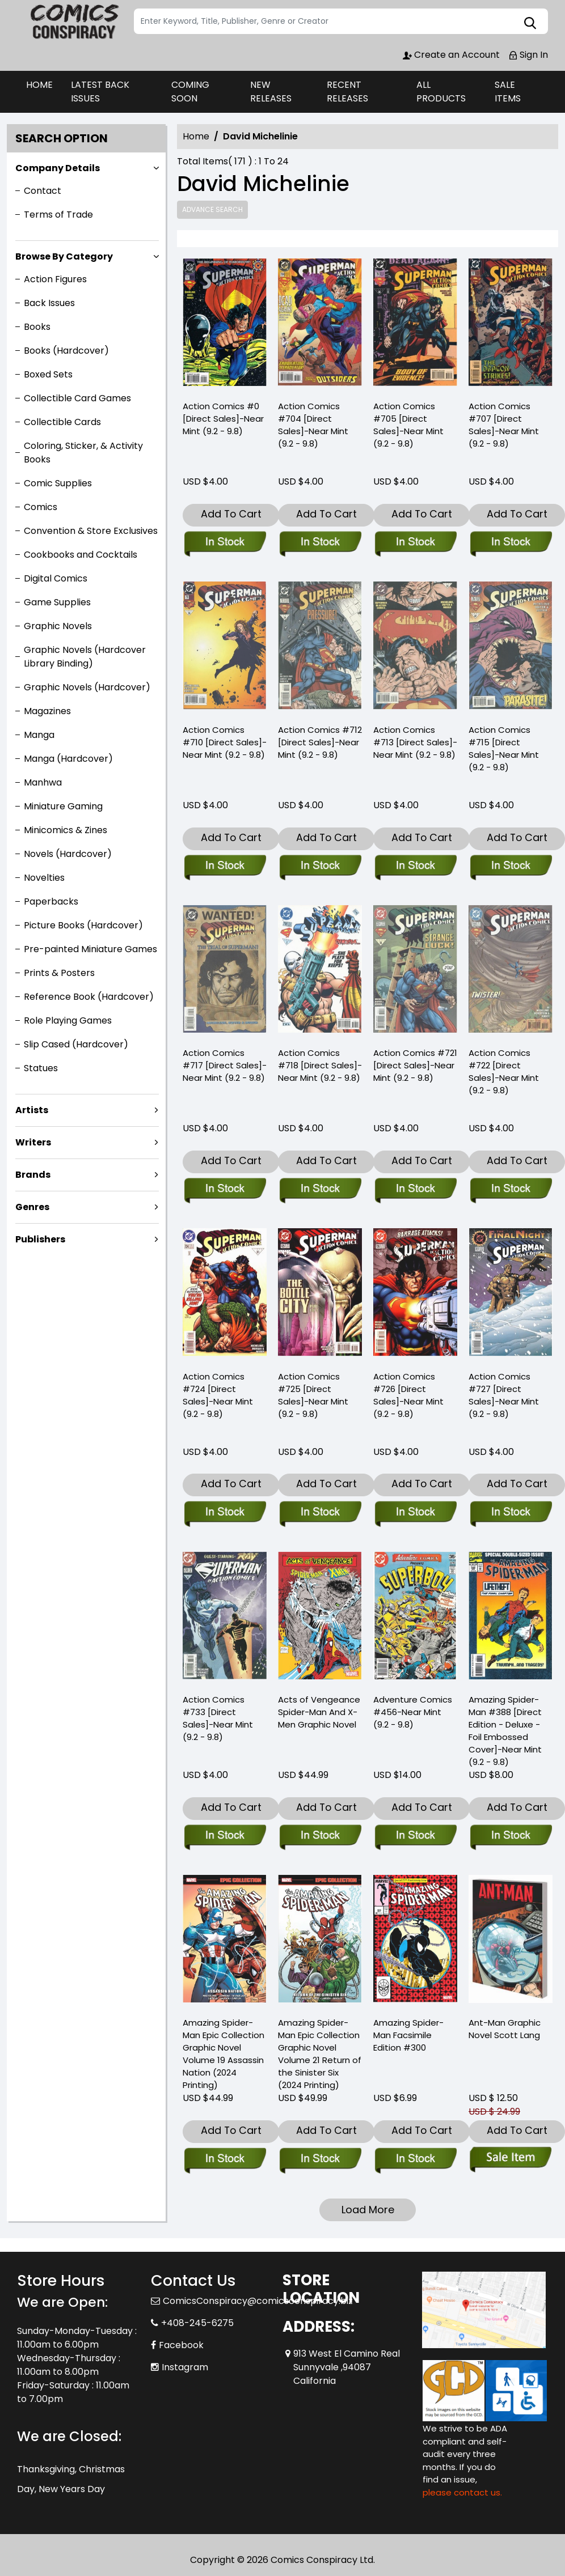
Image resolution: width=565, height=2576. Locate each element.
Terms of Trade (58, 214)
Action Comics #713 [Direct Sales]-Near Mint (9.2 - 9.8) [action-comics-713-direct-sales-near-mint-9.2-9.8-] (415, 742)
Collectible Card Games (77, 398)
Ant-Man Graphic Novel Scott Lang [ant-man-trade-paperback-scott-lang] (505, 2029)
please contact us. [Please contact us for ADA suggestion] (462, 2492)
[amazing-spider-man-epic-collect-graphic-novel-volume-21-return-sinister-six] (320, 2159)
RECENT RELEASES (347, 91)
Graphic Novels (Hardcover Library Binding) (85, 656)
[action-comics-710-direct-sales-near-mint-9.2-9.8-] (225, 866)
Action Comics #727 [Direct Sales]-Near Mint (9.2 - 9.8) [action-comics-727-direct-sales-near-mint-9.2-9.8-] (504, 1395)
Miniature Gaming (63, 806)
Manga (39, 734)
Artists (31, 1110)
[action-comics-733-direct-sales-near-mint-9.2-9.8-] (225, 1836)
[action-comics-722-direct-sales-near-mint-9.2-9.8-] (511, 1189)
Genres (32, 1206)
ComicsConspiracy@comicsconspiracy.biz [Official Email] (258, 2300)
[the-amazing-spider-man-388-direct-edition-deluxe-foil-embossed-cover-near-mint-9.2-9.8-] (511, 1836)
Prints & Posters (59, 972)
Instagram (185, 2367)
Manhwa (43, 782)
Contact (42, 190)
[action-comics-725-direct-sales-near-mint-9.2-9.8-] (320, 1512)
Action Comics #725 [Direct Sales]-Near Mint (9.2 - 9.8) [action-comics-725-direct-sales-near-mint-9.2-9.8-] (313, 1395)
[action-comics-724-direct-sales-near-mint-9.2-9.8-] (225, 1512)
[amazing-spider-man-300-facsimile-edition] (415, 2159)
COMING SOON (190, 91)
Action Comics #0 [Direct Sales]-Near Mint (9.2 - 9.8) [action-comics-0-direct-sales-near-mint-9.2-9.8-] (223, 418)
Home (196, 136)
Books (37, 326)
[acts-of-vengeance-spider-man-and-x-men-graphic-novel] (320, 1836)
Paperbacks (51, 901)
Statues (41, 1068)
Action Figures (55, 279)
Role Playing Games (68, 1020)
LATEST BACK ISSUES (100, 91)
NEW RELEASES (271, 91)
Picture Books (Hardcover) (83, 925)
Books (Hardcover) (66, 350)
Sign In (528, 54)
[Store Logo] (73, 21)
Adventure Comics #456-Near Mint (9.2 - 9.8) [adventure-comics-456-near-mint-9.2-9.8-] (412, 1712)
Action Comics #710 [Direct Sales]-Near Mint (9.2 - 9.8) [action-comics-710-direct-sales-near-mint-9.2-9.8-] (225, 742)
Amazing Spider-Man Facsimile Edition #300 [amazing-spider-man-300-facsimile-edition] (408, 2035)
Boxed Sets (48, 374)
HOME (39, 84)
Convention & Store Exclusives (91, 530)
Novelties (44, 877)
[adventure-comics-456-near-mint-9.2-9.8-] (415, 1836)
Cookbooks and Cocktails (80, 554)
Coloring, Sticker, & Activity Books (83, 452)
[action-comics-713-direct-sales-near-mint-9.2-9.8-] (415, 866)
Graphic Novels (58, 626)
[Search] (341, 21)
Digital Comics (55, 578)
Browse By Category (64, 256)
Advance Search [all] (212, 209)
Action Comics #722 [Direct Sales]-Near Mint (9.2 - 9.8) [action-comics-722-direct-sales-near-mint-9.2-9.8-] (504, 1071)
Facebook (181, 2345)
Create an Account (451, 54)
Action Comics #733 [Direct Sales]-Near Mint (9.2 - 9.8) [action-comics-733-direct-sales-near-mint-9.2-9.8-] (218, 1718)
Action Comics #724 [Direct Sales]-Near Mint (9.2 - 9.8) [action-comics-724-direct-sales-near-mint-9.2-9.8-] (218, 1395)
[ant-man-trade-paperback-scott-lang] (511, 2159)
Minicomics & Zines (65, 830)
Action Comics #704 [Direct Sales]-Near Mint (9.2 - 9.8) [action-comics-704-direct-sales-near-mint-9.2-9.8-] (313, 424)
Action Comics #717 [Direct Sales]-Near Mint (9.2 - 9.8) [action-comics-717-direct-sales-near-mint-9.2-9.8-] (225, 1065)
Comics (40, 506)
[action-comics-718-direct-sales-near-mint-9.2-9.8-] (320, 1189)
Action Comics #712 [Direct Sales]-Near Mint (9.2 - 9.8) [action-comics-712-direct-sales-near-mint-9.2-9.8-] (320, 742)
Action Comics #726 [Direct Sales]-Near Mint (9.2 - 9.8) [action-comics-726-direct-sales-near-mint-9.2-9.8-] (408, 1395)
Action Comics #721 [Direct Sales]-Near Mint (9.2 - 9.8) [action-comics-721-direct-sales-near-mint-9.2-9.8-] (415, 1065)
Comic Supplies (58, 483)
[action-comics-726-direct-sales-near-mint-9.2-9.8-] (415, 1512)
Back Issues (49, 302)
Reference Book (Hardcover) (89, 996)
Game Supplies (57, 602)
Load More (367, 2209)
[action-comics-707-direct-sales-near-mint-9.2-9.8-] (511, 324)
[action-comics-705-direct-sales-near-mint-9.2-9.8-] (415, 324)
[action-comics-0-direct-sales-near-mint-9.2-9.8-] (225, 324)
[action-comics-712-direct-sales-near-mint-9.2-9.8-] (320, 866)
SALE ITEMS (508, 91)
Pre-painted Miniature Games (90, 949)
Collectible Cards (62, 421)
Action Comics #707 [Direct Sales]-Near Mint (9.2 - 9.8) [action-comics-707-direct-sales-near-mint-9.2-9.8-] (504, 424)
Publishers (40, 1239)
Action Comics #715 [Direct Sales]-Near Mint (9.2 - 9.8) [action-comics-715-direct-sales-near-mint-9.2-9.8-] (504, 748)
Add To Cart (231, 514)
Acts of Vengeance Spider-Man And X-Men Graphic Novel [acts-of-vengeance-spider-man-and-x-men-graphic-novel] (319, 1712)
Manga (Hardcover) (68, 758)
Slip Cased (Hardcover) (76, 1044)
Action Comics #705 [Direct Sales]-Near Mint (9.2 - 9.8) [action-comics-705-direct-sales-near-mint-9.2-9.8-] (408, 424)
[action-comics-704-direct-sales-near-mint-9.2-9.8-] (320, 324)
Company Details (57, 168)
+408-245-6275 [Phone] (197, 2322)
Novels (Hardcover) (68, 853)
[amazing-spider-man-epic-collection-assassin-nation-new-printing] (225, 2159)
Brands (32, 1174)
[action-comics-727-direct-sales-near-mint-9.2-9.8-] (511, 1512)
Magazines (47, 711)
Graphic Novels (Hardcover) (87, 687)
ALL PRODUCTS (441, 91)
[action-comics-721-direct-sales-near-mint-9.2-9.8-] (415, 1189)
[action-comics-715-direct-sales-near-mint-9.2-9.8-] (511, 866)
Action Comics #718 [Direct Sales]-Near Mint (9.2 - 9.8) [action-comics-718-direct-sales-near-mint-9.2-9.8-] (320, 1065)
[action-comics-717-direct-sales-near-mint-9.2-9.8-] (225, 1189)
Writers (33, 1142)
